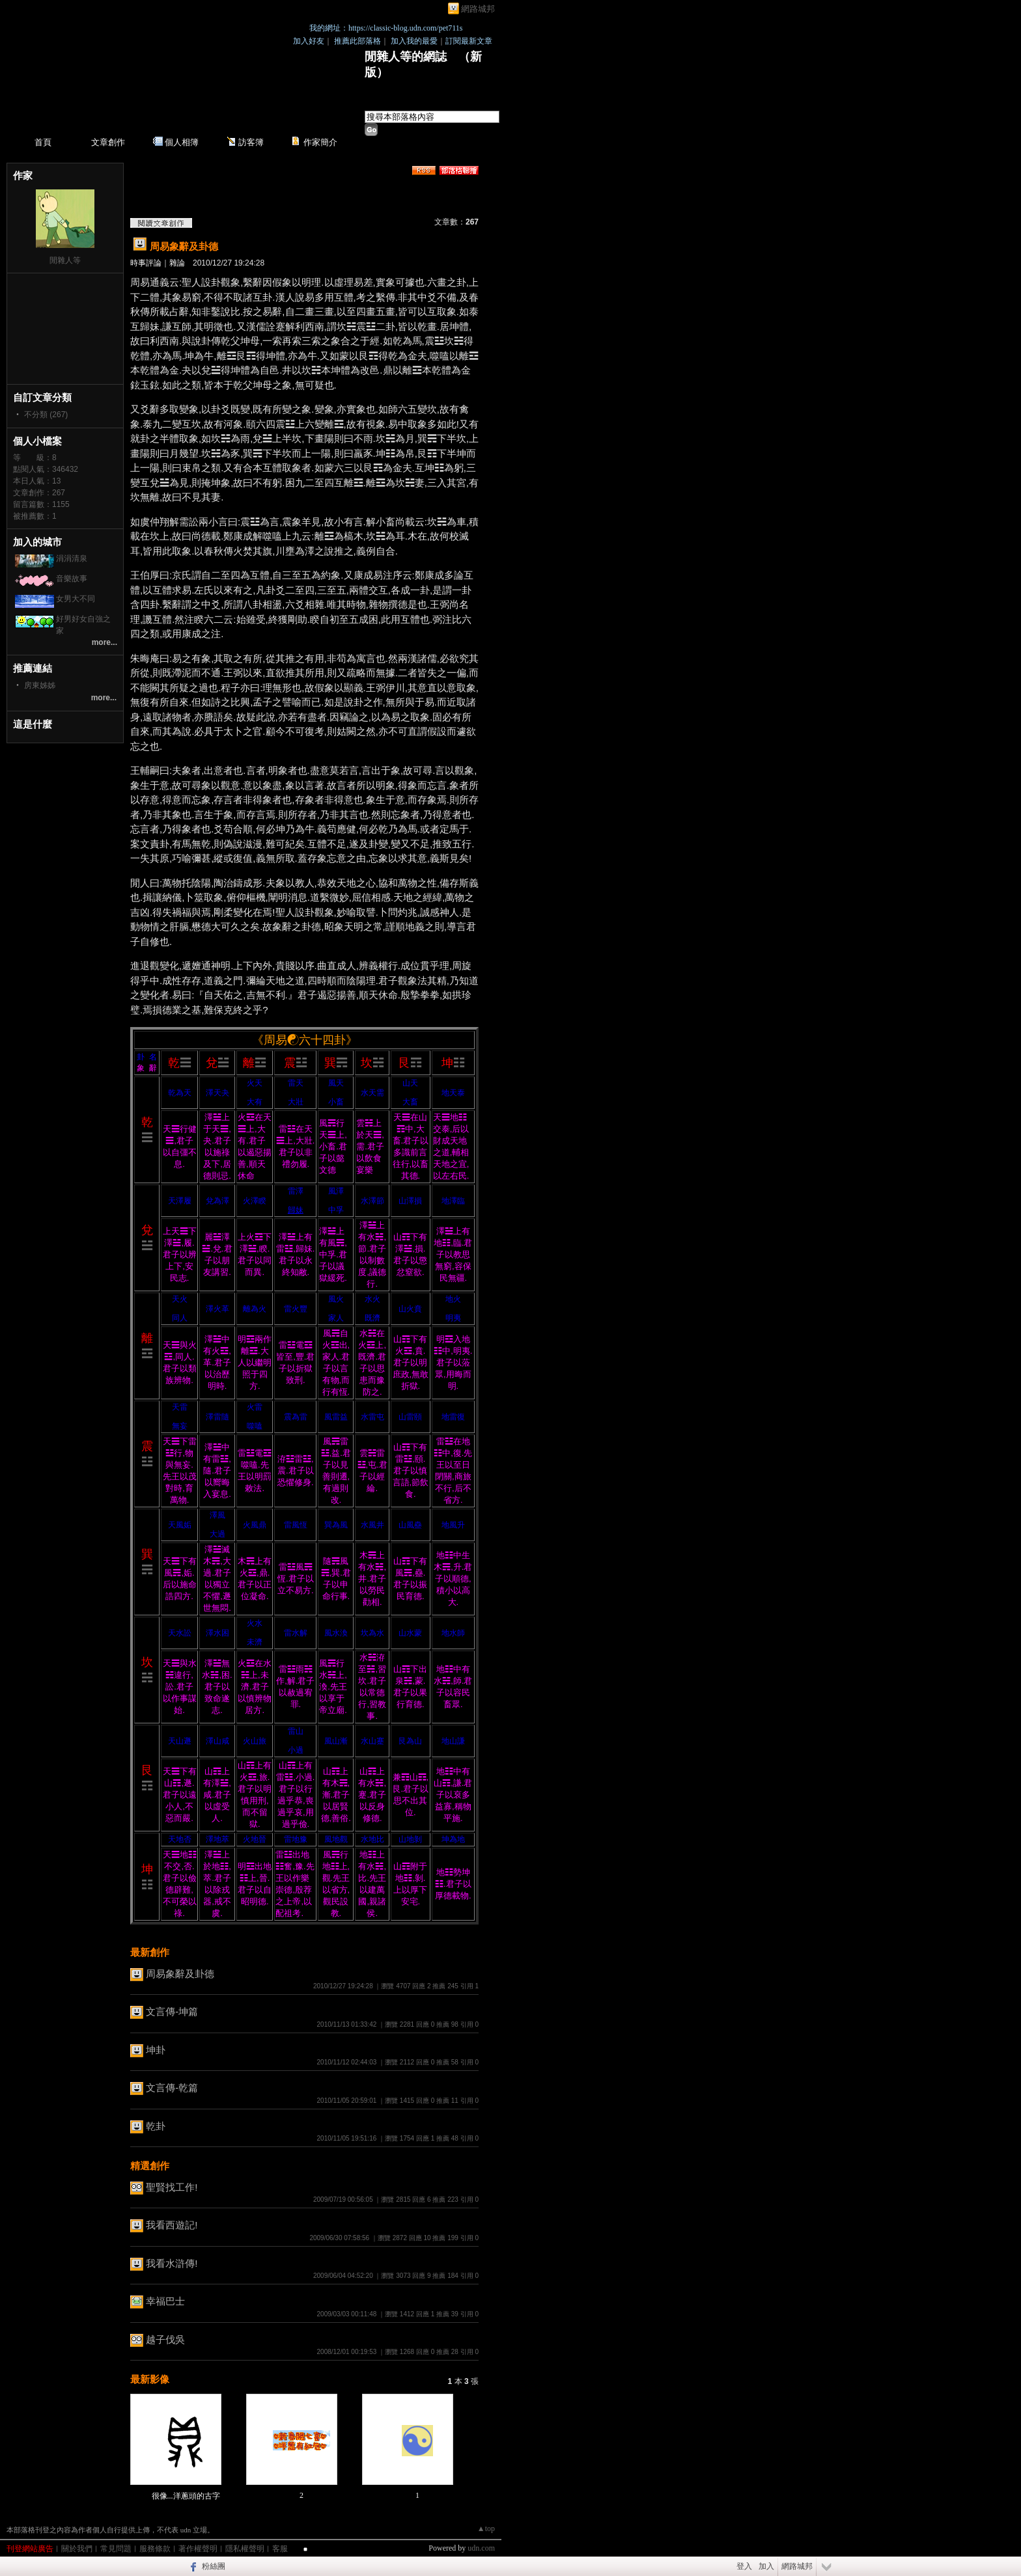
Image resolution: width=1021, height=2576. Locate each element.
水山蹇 (372, 1741)
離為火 (254, 1308)
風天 (336, 1083)
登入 (744, 2566)
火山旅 (254, 1741)
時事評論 (145, 262)
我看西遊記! (171, 2224)
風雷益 (336, 1416)
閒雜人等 (65, 260)
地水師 (453, 1632)
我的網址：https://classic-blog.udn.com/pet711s (386, 28)
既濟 (372, 1317)
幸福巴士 (165, 2301)
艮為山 (410, 1741)
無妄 (180, 1426)
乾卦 (155, 2125)
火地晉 (254, 1839)
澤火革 (217, 1308)
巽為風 (336, 1524)
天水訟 (179, 1632)
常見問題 (116, 2548)
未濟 (254, 1642)
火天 (254, 1083)
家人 (336, 1317)
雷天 (295, 1083)
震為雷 (295, 1416)
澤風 (217, 1515)
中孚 (336, 1209)
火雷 (254, 1407)
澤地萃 (217, 1839)
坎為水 (372, 1632)
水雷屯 (372, 1416)
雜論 (177, 262)
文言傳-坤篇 (172, 2011)
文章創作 (108, 142)
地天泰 (453, 1092)
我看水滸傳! (171, 2263)
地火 (453, 1299)
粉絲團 (213, 2566)
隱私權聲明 (244, 2548)
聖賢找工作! (171, 2187)
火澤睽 (254, 1200)
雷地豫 (295, 1839)
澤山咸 (217, 1741)
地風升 (453, 1524)
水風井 (372, 1524)
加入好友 (308, 41)
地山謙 (453, 1741)
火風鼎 (254, 1524)
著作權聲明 (197, 2548)
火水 (254, 1623)
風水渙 (336, 1632)
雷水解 (295, 1632)
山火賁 (410, 1308)
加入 (766, 2566)
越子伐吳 (165, 2339)
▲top (486, 2528)
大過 (217, 1534)
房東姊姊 (39, 685)
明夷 (453, 1317)
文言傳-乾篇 (172, 2087)
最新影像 (149, 2379)
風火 (336, 1299)
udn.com (481, 2548)
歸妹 (295, 1209)
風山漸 (336, 1741)
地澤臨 (453, 1200)
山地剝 (410, 1839)
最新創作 (149, 1952)
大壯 (295, 1101)
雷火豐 (295, 1308)
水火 (372, 1299)
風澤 (336, 1191)
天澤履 (179, 1200)
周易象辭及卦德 (184, 246)
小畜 (336, 1101)
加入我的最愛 (414, 41)
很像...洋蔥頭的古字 (186, 2496)
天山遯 (179, 1741)
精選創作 (149, 2165)
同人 (180, 1317)
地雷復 (453, 1416)
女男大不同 (75, 598)
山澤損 (410, 1200)
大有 (254, 1101)
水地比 (372, 1839)
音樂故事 (71, 578)
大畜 (410, 1101)
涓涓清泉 (71, 558)
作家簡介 (320, 142)
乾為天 (179, 1092)
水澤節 (372, 1200)
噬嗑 (254, 1426)
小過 (295, 1750)
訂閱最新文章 (468, 41)
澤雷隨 (217, 1416)
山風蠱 (410, 1524)
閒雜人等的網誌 (406, 56)
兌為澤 (217, 1200)
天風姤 (179, 1524)
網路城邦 (478, 9)
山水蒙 (410, 1632)
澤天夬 (217, 1092)
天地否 (179, 1839)
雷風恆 (295, 1524)
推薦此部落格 (357, 41)
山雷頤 (410, 1416)
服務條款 (155, 2548)
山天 (410, 1083)
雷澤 (295, 1191)
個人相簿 (182, 142)
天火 (180, 1299)
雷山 (295, 1731)
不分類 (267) (46, 414)
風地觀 (336, 1839)
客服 (280, 2548)
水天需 (372, 1092)
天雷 (180, 1407)
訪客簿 (251, 142)
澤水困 (217, 1632)
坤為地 (453, 1839)
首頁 (43, 142)
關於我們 (76, 2548)
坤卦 (155, 2049)
